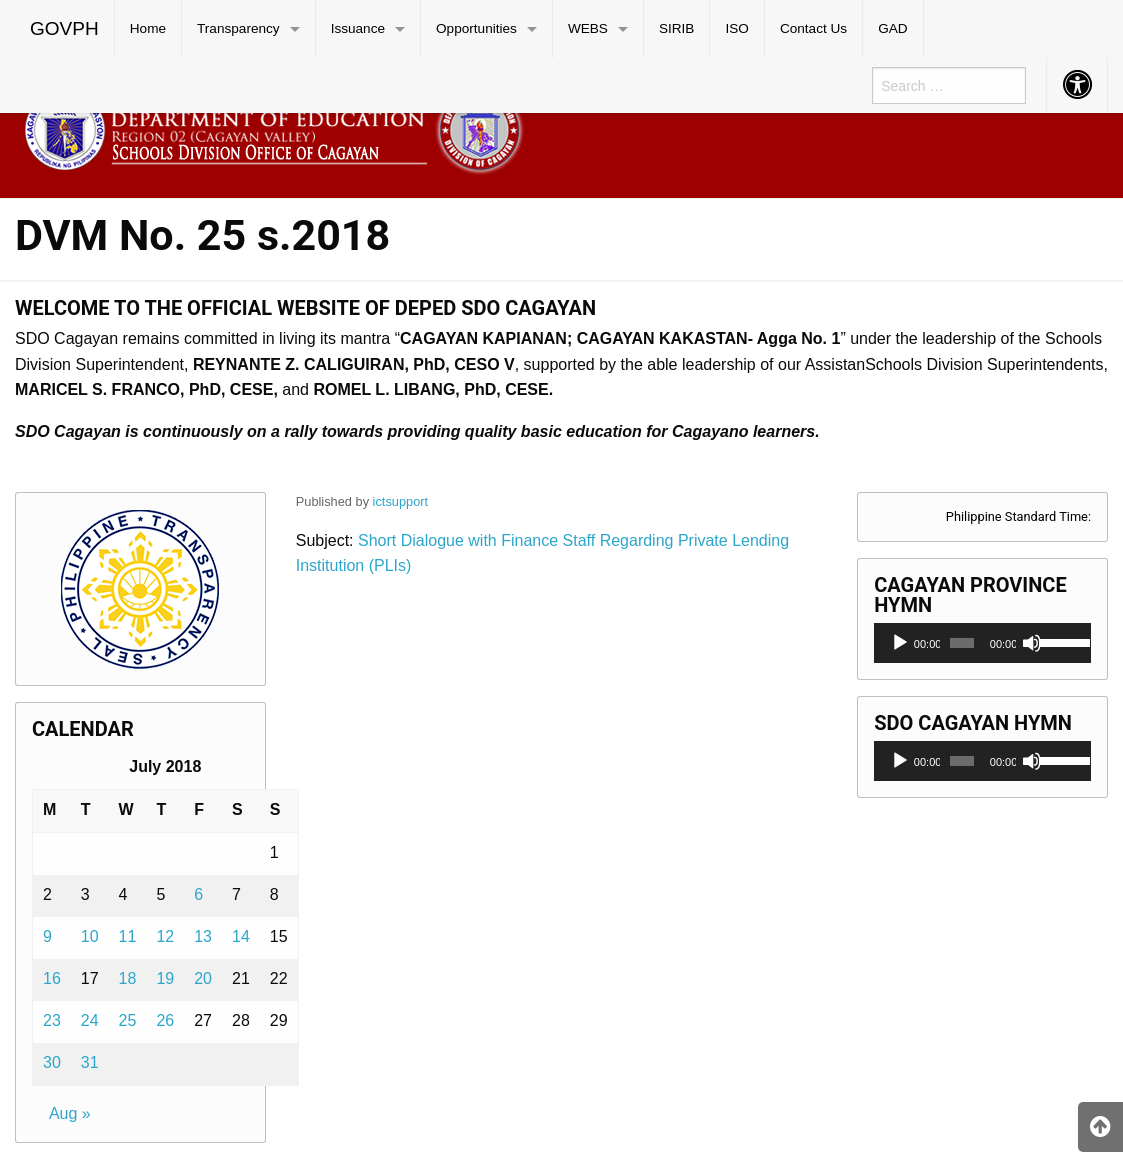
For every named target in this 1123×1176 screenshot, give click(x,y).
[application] (982, 643)
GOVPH (64, 28)
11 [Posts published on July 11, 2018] (128, 936)
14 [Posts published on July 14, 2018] (241, 936)
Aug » (70, 1113)
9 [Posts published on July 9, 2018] (47, 936)
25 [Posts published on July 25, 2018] (128, 1020)
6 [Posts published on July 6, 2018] (198, 894)
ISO (736, 28)
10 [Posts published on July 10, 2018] (90, 936)
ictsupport (400, 501)
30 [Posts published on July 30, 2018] (52, 1062)
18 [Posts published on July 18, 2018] (128, 978)
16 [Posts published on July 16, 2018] (52, 978)
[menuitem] (65, 29)
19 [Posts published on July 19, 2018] (165, 978)
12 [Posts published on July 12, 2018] (165, 936)
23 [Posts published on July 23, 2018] (52, 1020)
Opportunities (476, 28)
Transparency (238, 28)
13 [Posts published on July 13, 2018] (203, 936)
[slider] (962, 643)
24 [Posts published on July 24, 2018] (90, 1020)
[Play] (900, 643)
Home (148, 28)
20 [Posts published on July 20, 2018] (203, 978)
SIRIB (677, 28)
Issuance (358, 28)
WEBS (588, 28)
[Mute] (1032, 643)
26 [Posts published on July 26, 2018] (165, 1020)
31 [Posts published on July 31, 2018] (90, 1062)
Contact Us (813, 28)
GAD (892, 28)
